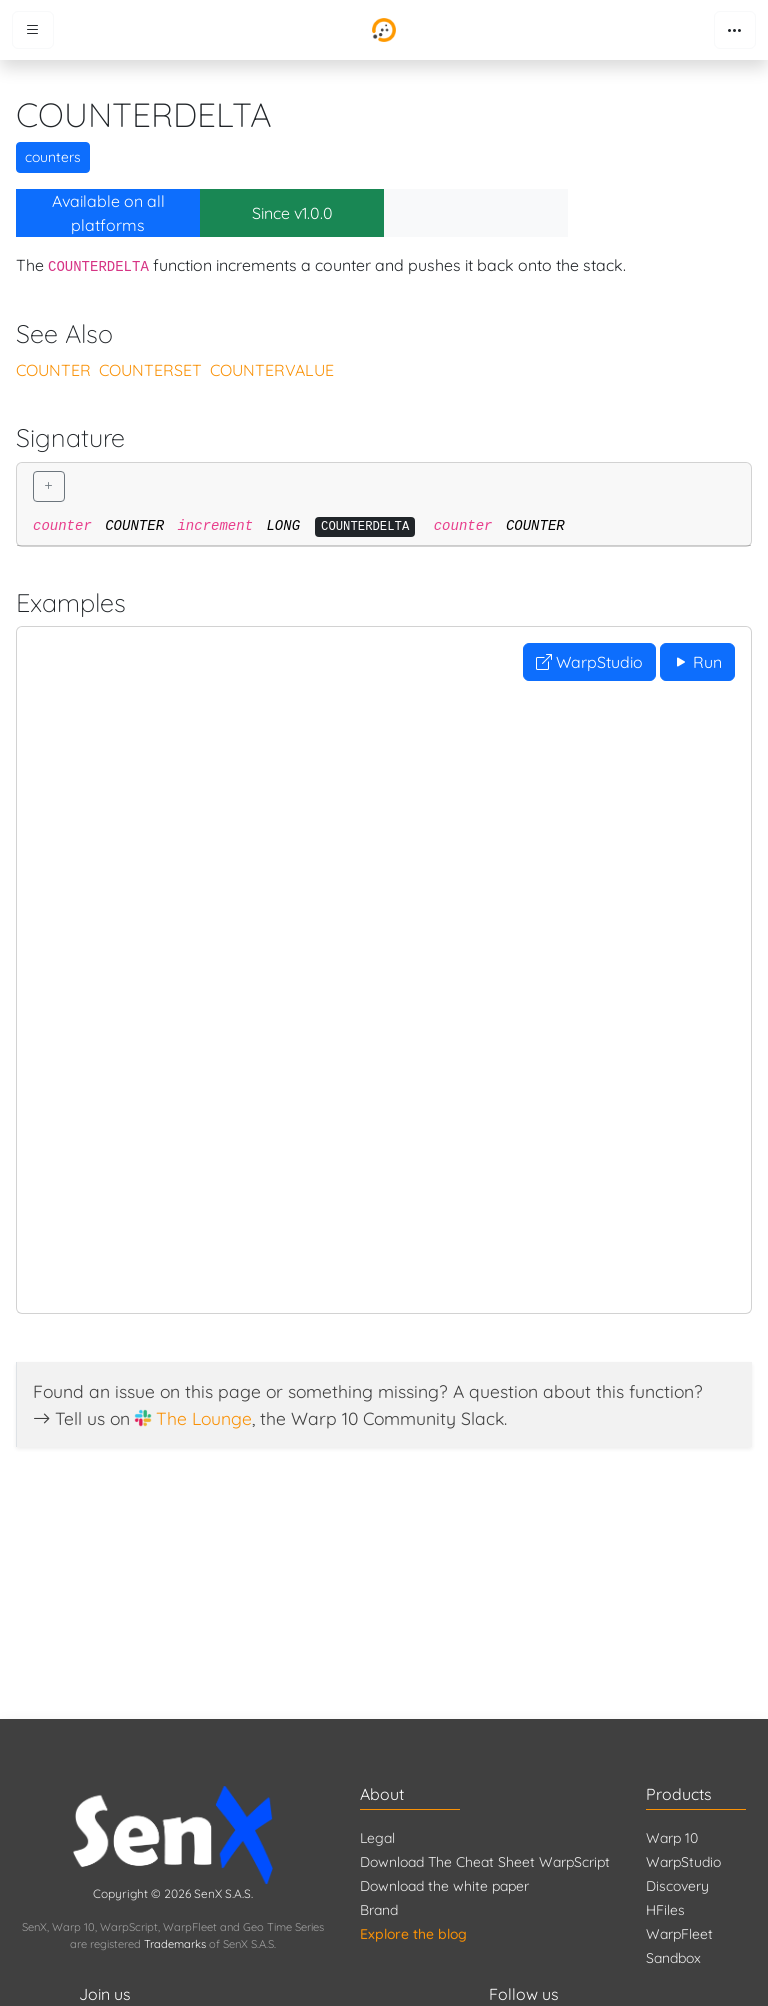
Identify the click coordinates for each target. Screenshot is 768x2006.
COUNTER (53, 370)
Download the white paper (444, 1886)
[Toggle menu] (33, 30)
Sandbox (673, 1958)
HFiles (665, 1910)
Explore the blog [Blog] (413, 1934)
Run (697, 662)
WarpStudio (589, 662)
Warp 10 (672, 1838)
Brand (379, 1910)
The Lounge (204, 1418)
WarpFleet (679, 1934)
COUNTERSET (150, 370)
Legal (377, 1838)
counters (53, 157)
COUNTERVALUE (272, 370)
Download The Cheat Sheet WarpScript (485, 1862)
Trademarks (175, 1944)
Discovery (677, 1886)
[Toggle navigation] (735, 30)
